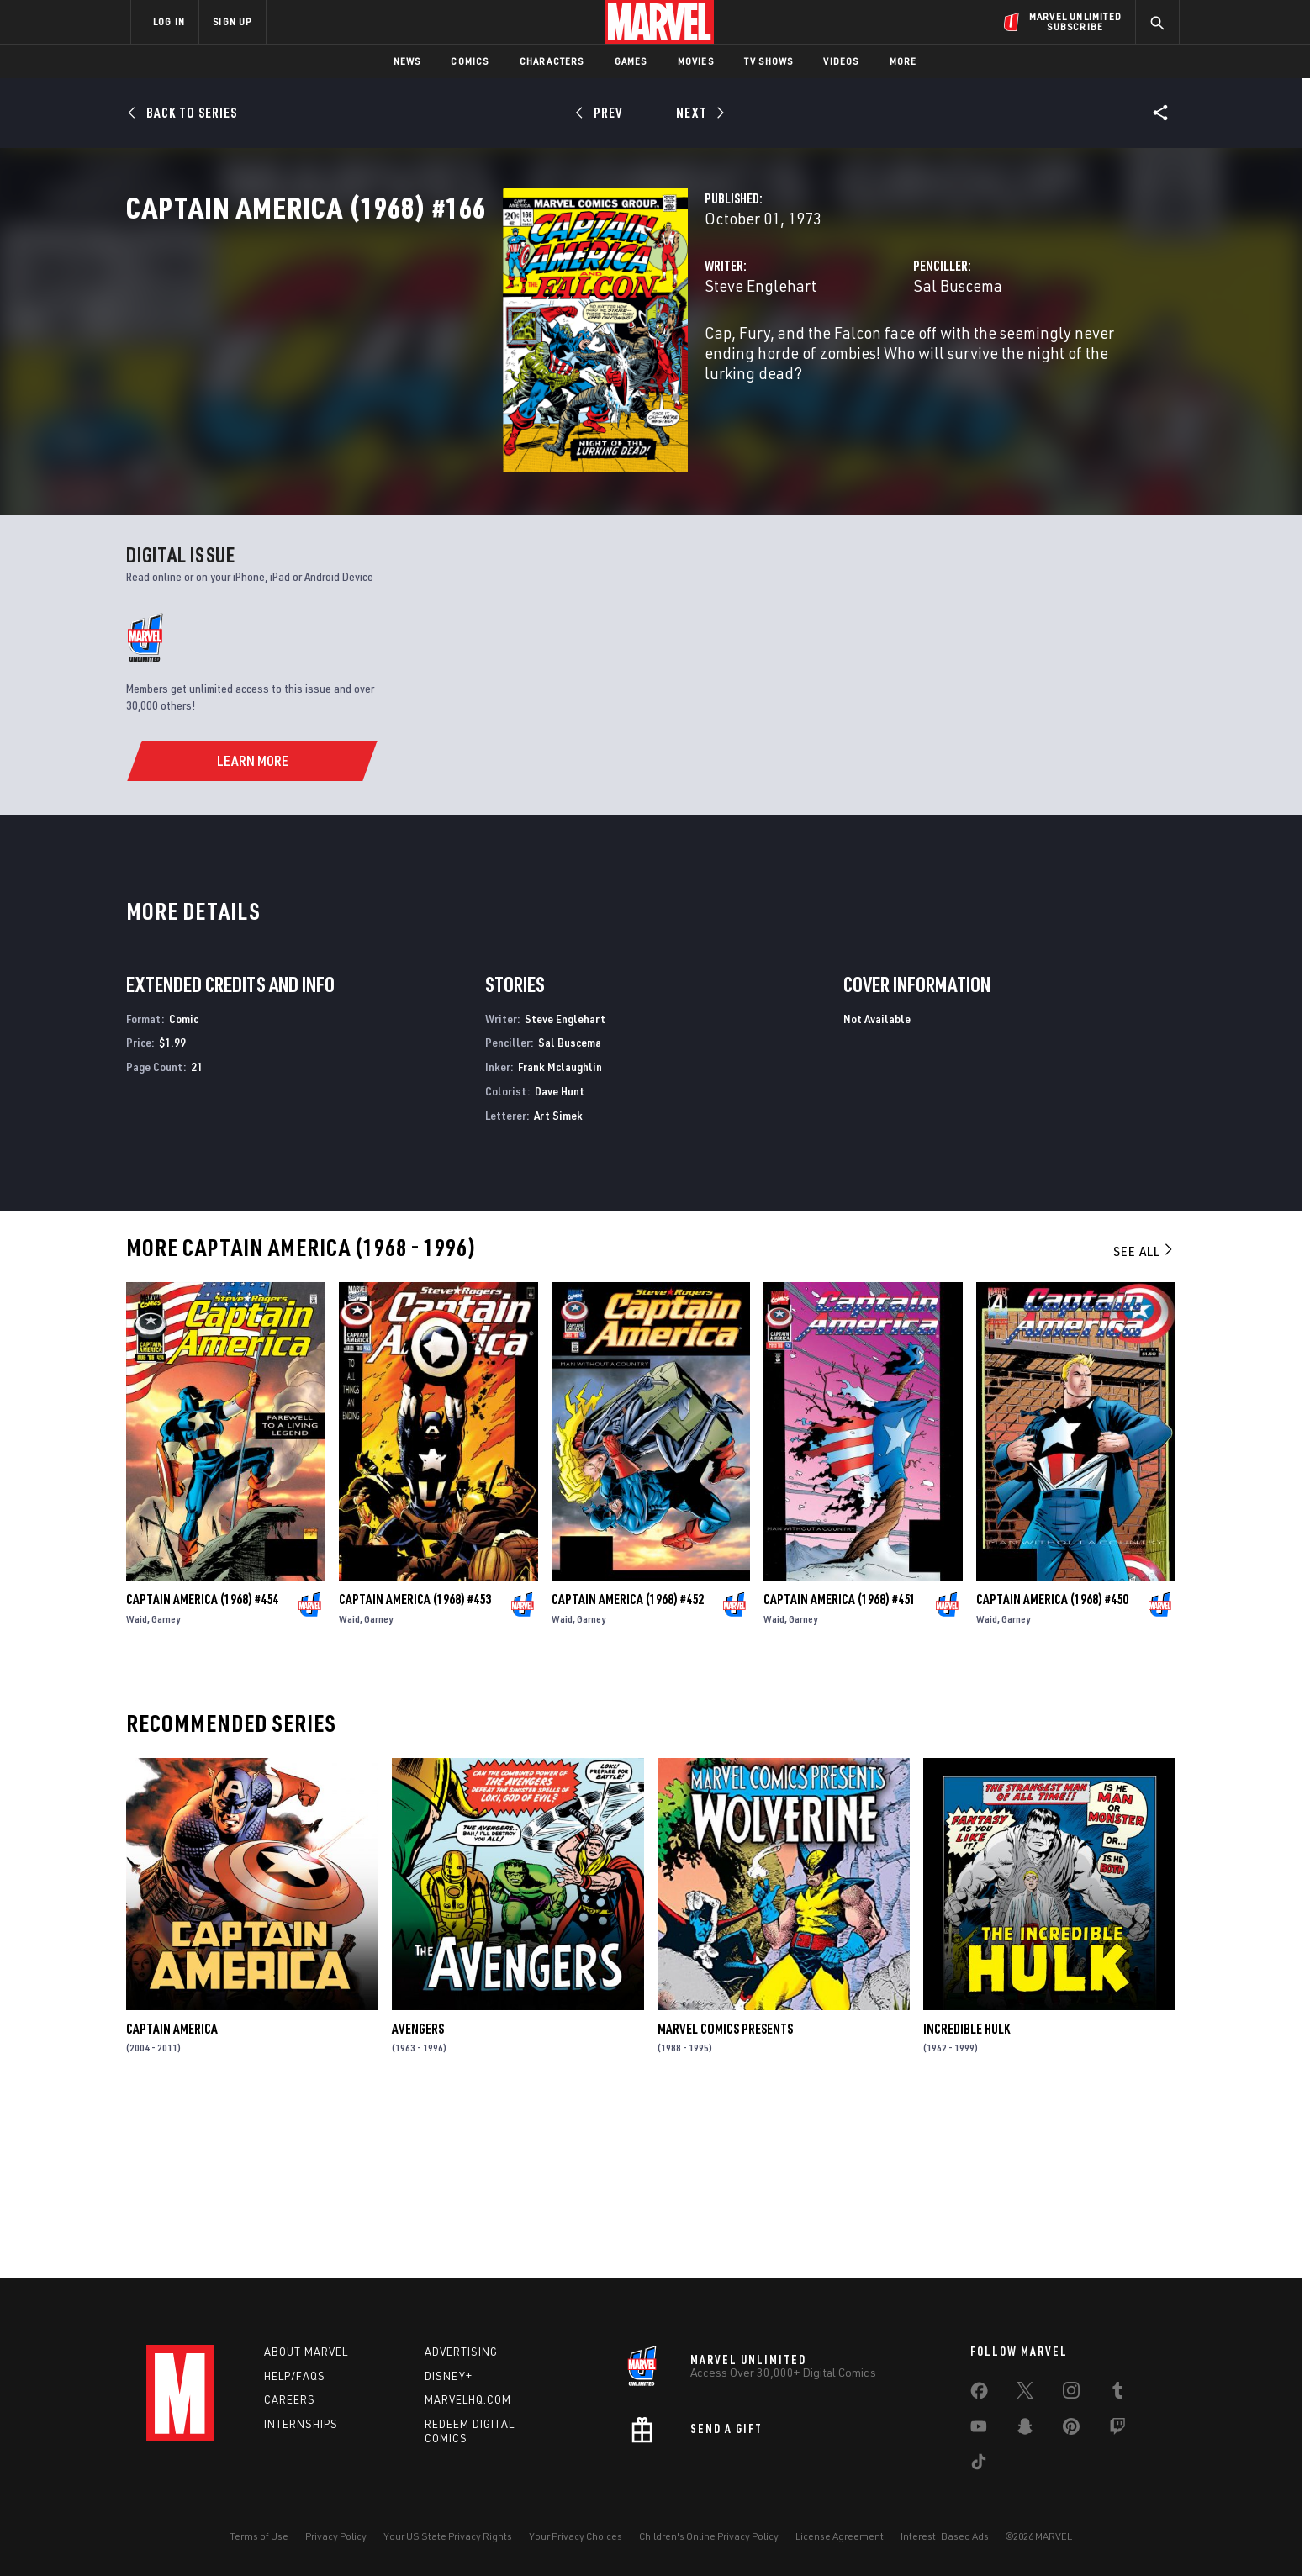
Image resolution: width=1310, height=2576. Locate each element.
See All (1144, 1419)
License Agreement (839, 2536)
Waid (136, 1787)
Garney (165, 1787)
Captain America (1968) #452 (628, 1767)
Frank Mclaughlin (560, 1235)
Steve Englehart (496, 359)
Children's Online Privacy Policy (709, 2536)
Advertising (461, 2351)
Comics (470, 61)
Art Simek (558, 1283)
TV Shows (769, 61)
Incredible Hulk (966, 2196)
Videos (840, 61)
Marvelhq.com (468, 2399)
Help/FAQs (294, 2376)
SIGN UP (232, 21)
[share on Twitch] (1117, 2429)
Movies (696, 61)
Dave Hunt (559, 1260)
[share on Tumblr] (1117, 2393)
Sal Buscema (825, 359)
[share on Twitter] (1025, 2393)
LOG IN (169, 21)
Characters (552, 61)
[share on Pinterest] (1071, 2429)
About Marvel (306, 2351)
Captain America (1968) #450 (1052, 1767)
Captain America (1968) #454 (202, 1767)
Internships (301, 2424)
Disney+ (449, 2376)
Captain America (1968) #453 (415, 1767)
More (903, 61)
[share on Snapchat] (1025, 2429)
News (407, 61)
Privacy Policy (336, 2536)
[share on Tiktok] (978, 2465)
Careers (289, 2399)
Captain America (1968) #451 (839, 1767)
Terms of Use (259, 2536)
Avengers (418, 2196)
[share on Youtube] (978, 2429)
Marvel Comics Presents (725, 2196)
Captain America (172, 2196)
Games (631, 61)
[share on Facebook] (979, 2394)
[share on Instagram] (1071, 2393)
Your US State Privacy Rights (447, 2536)
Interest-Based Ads (945, 2536)
